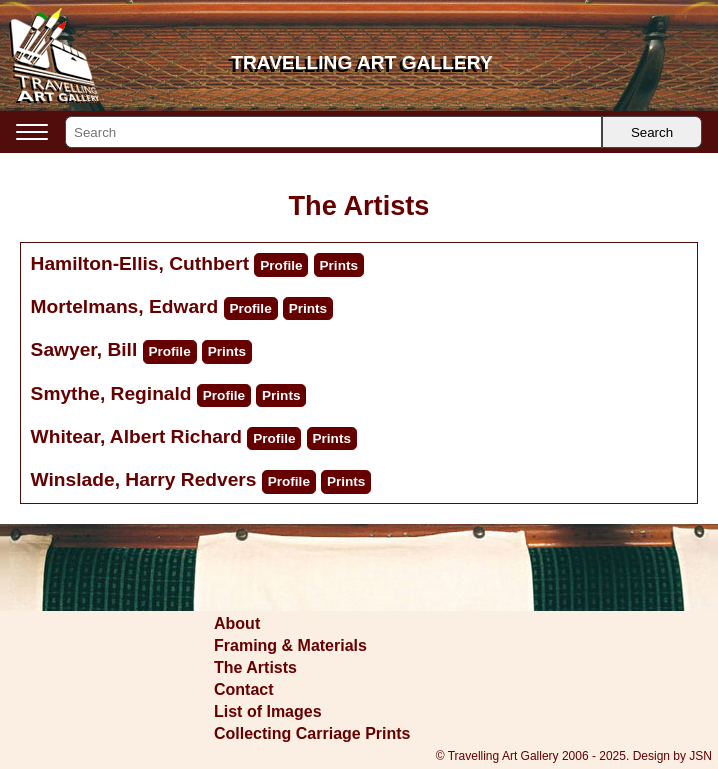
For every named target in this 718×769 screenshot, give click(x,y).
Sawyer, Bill (84, 349)
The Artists (255, 667)
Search (652, 132)
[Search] (333, 132)
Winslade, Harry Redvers (144, 479)
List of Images (268, 711)
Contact (244, 689)
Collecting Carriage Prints (312, 733)
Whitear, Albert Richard (136, 436)
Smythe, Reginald (111, 393)
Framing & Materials (290, 645)
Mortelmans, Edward (125, 306)
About (237, 623)
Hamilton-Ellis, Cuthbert (140, 263)
